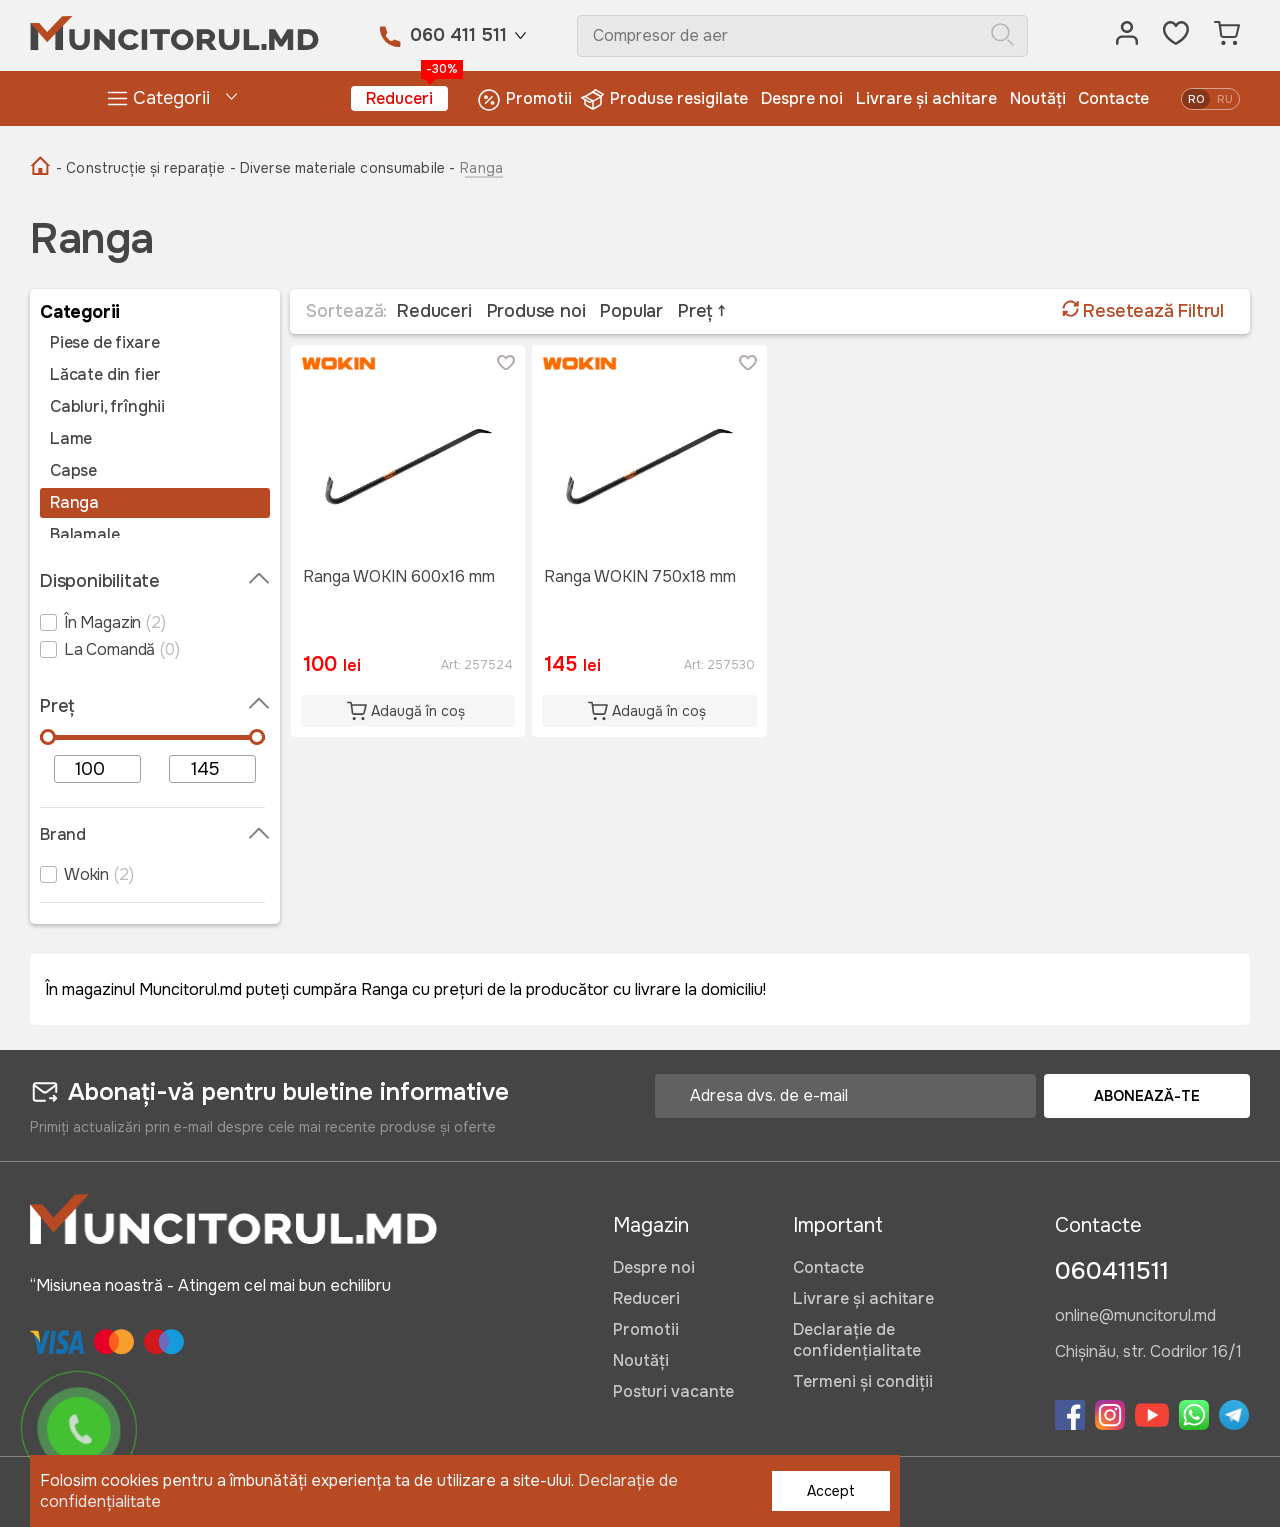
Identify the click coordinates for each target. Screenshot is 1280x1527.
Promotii (524, 99)
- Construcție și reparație (140, 168)
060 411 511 (458, 35)
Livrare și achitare (926, 98)
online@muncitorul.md (1135, 1317)
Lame (71, 439)
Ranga (74, 503)
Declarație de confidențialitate (857, 1340)
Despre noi (802, 98)
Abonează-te (1147, 1096)
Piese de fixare (104, 343)
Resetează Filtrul (1143, 311)
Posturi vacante (673, 1391)
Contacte (1113, 98)
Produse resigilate (666, 99)
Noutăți (1038, 98)
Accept (831, 1491)
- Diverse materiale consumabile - (343, 168)
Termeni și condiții (863, 1381)
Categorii (157, 98)
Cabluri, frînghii (107, 407)
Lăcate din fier (105, 375)
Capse (73, 471)
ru (1225, 99)
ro (1196, 99)
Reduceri (407, 97)
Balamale (85, 535)
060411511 (1112, 1271)
